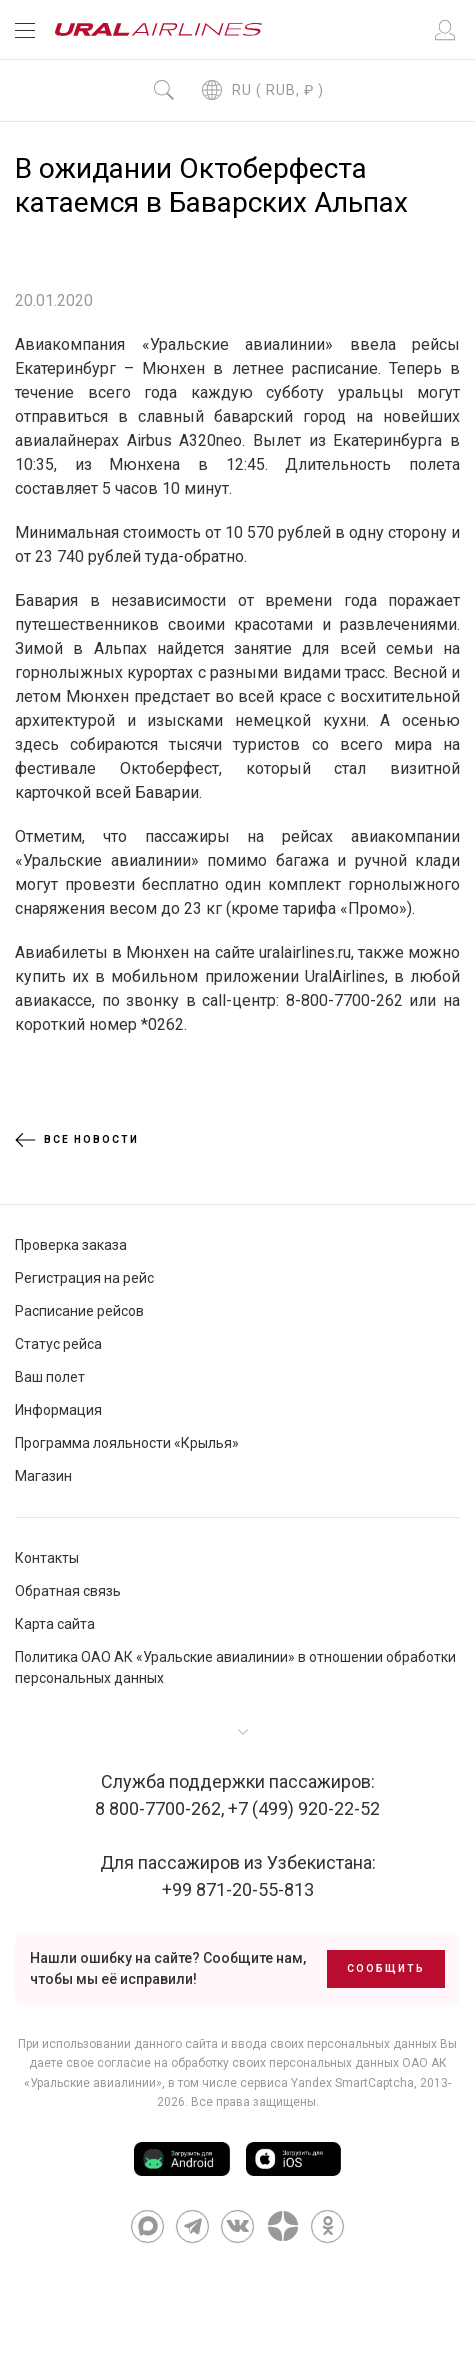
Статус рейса (58, 1344)
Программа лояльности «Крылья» (127, 1443)
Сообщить (386, 1968)
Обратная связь (68, 1591)
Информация (58, 1410)
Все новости (77, 1140)
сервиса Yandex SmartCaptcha (327, 2083)
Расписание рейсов (79, 1311)
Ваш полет (50, 1377)
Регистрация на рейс (84, 1278)
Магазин (43, 1476)
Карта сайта (55, 1624)
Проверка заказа (71, 1245)
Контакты (47, 1558)
